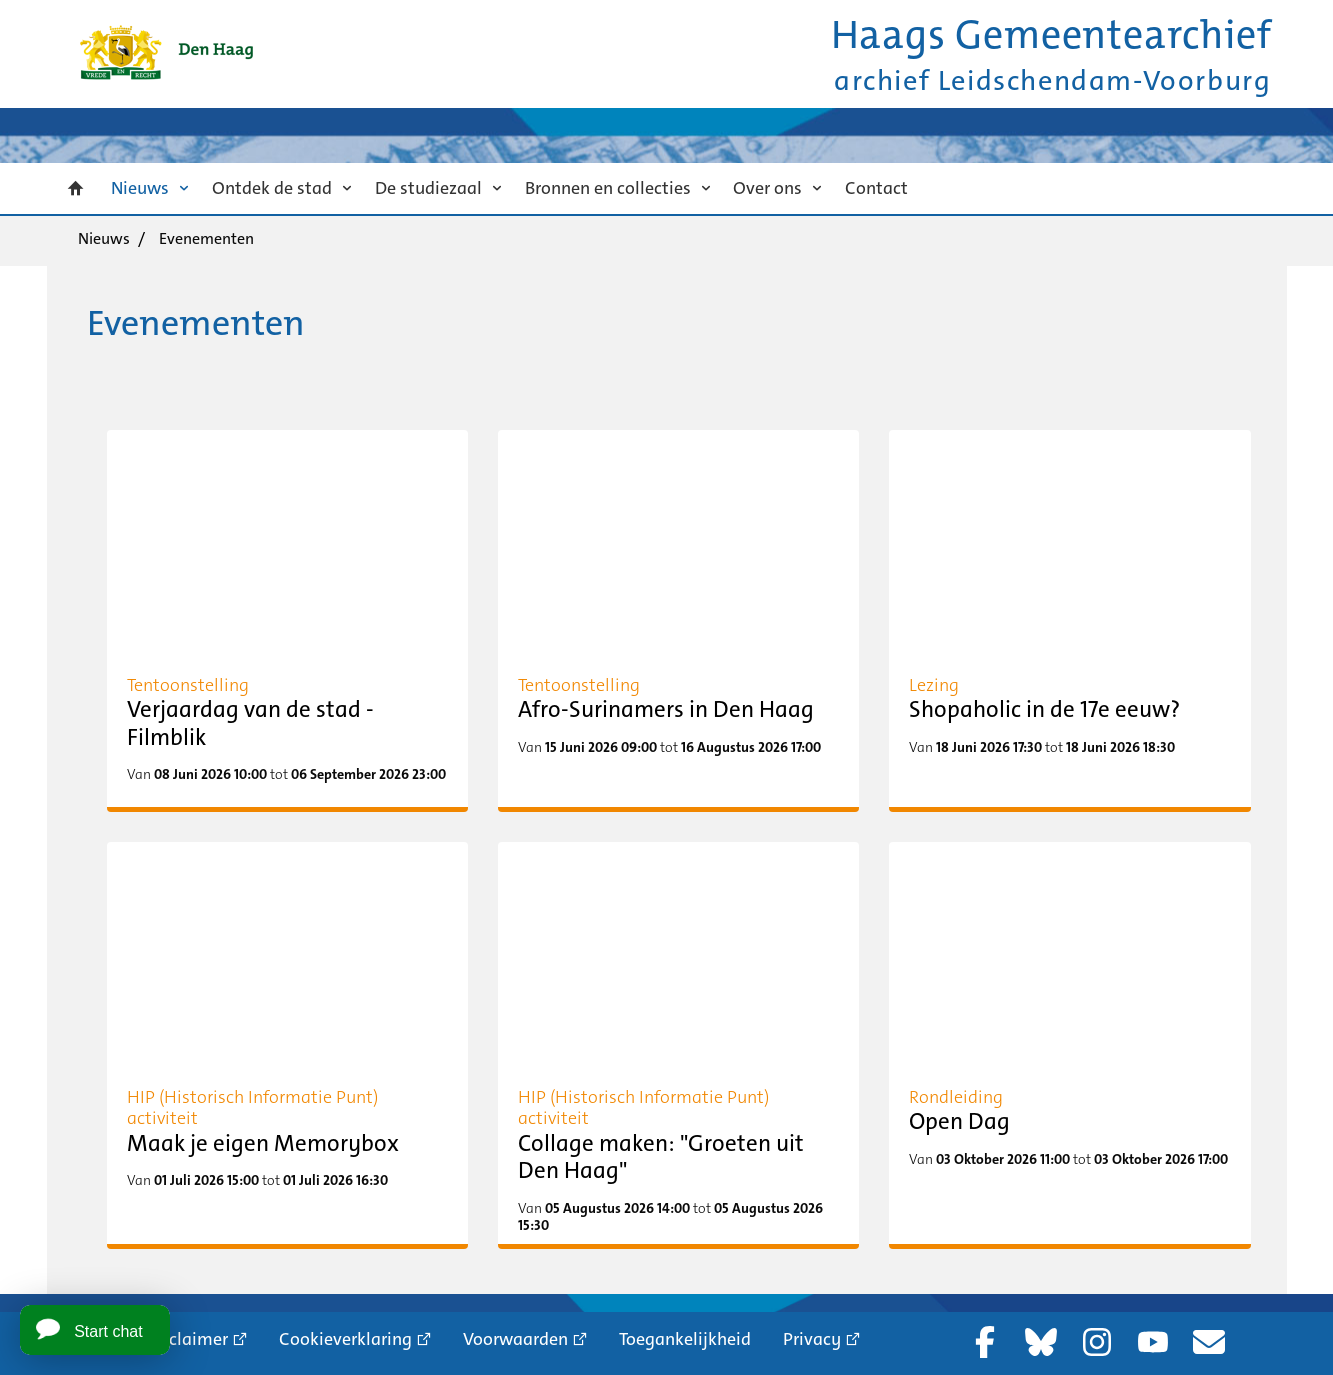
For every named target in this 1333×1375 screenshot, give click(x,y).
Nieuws (140, 188)
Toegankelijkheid (685, 1339)
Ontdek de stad (272, 188)
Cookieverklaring (345, 1339)
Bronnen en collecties (608, 188)
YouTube (1153, 1342)
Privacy (812, 1339)
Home (76, 188)
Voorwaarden (515, 1339)
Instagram (1097, 1342)
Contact (876, 188)
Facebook (985, 1342)
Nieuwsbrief (1209, 1342)
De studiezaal (428, 188)
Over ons (767, 188)
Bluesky (1041, 1342)
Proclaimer (185, 1339)
